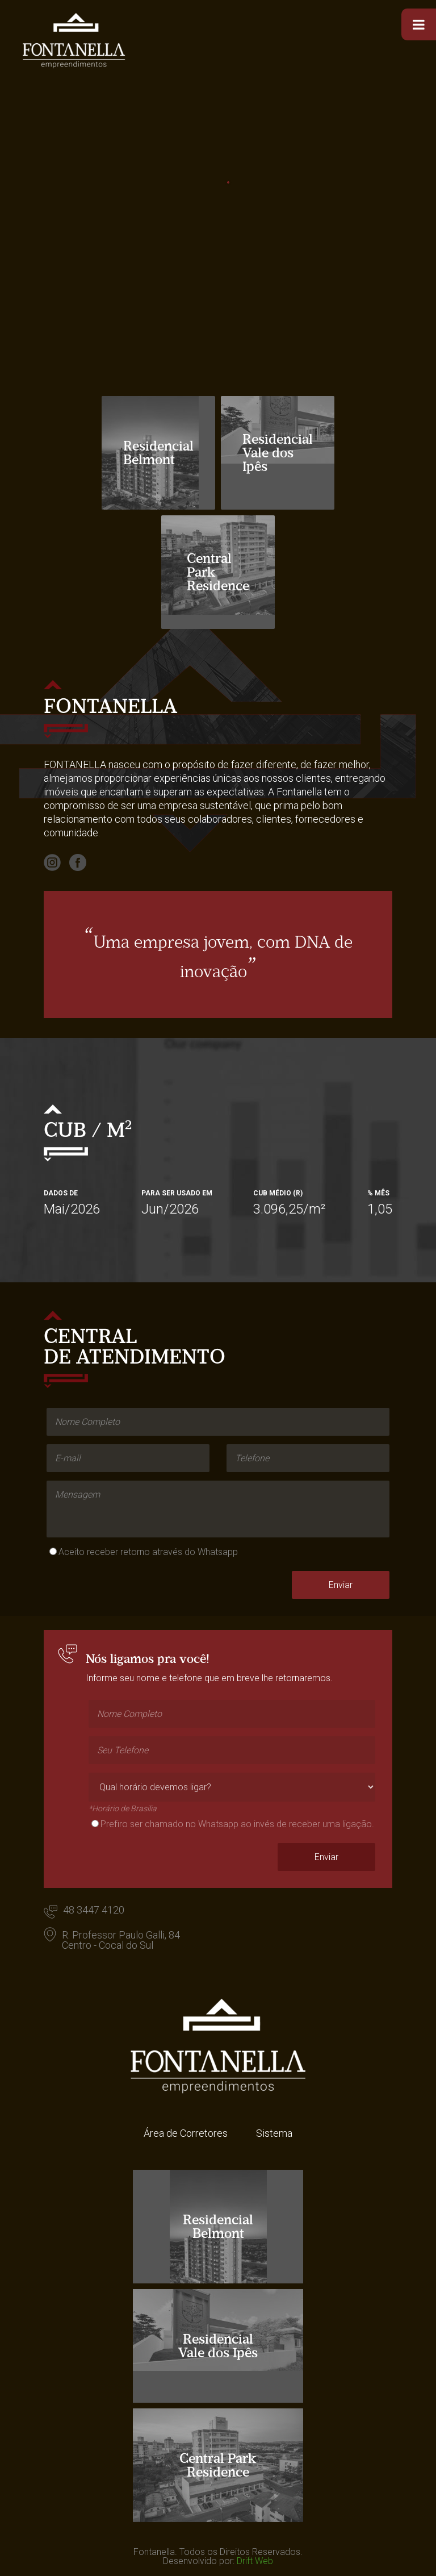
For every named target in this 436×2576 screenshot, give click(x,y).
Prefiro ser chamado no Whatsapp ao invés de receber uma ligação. (237, 1824)
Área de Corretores (186, 2133)
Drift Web (255, 2561)
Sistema (274, 2133)
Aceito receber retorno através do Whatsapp (148, 1552)
